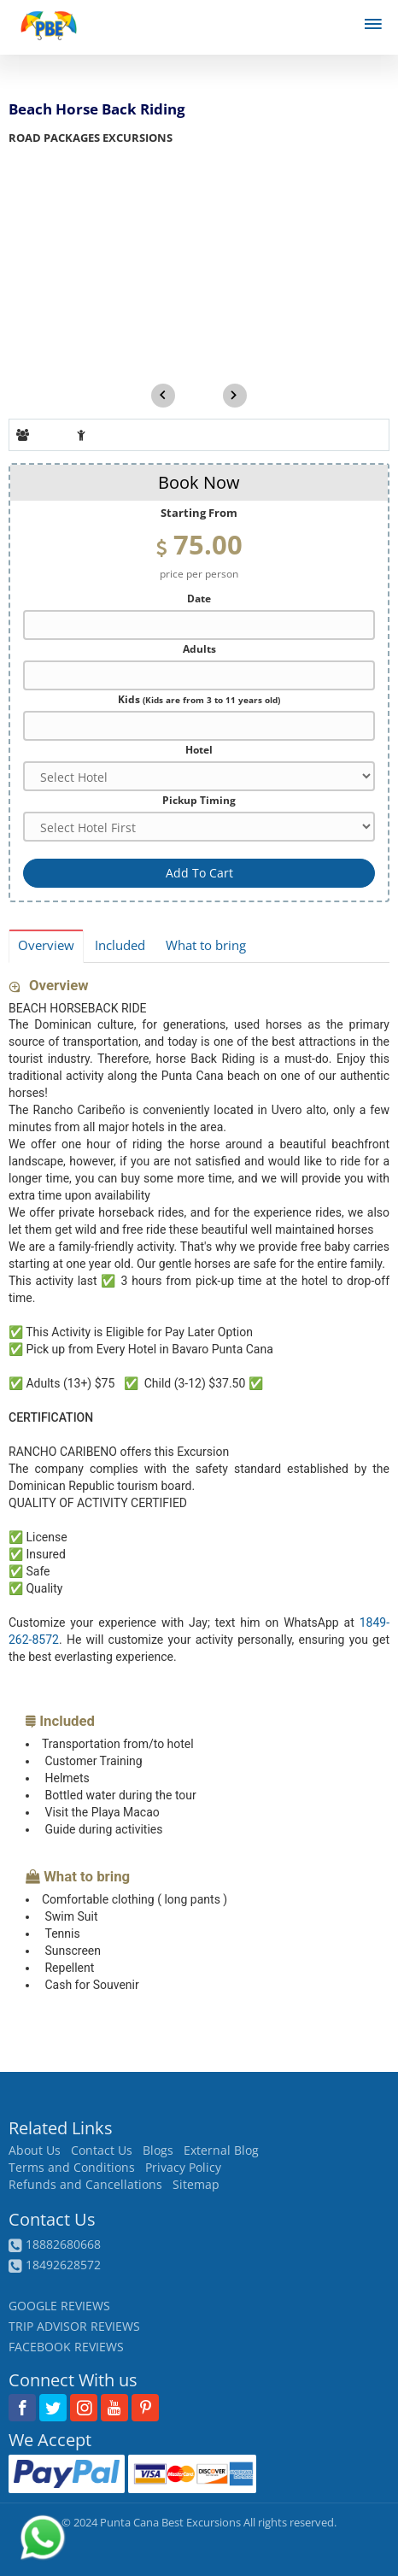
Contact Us (101, 2150)
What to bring (206, 945)
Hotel (199, 749)
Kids (199, 699)
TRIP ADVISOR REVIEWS (74, 2326)
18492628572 (63, 2264)
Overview (46, 945)
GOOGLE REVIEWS (59, 2305)
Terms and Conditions (72, 2168)
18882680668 (63, 2244)
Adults (199, 648)
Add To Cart (199, 873)
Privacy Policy (183, 2168)
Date (199, 598)
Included (120, 945)
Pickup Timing (199, 800)
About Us (35, 2150)
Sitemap (196, 2185)
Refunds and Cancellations (85, 2185)
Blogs (158, 2150)
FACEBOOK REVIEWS (66, 2346)
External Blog (221, 2150)
